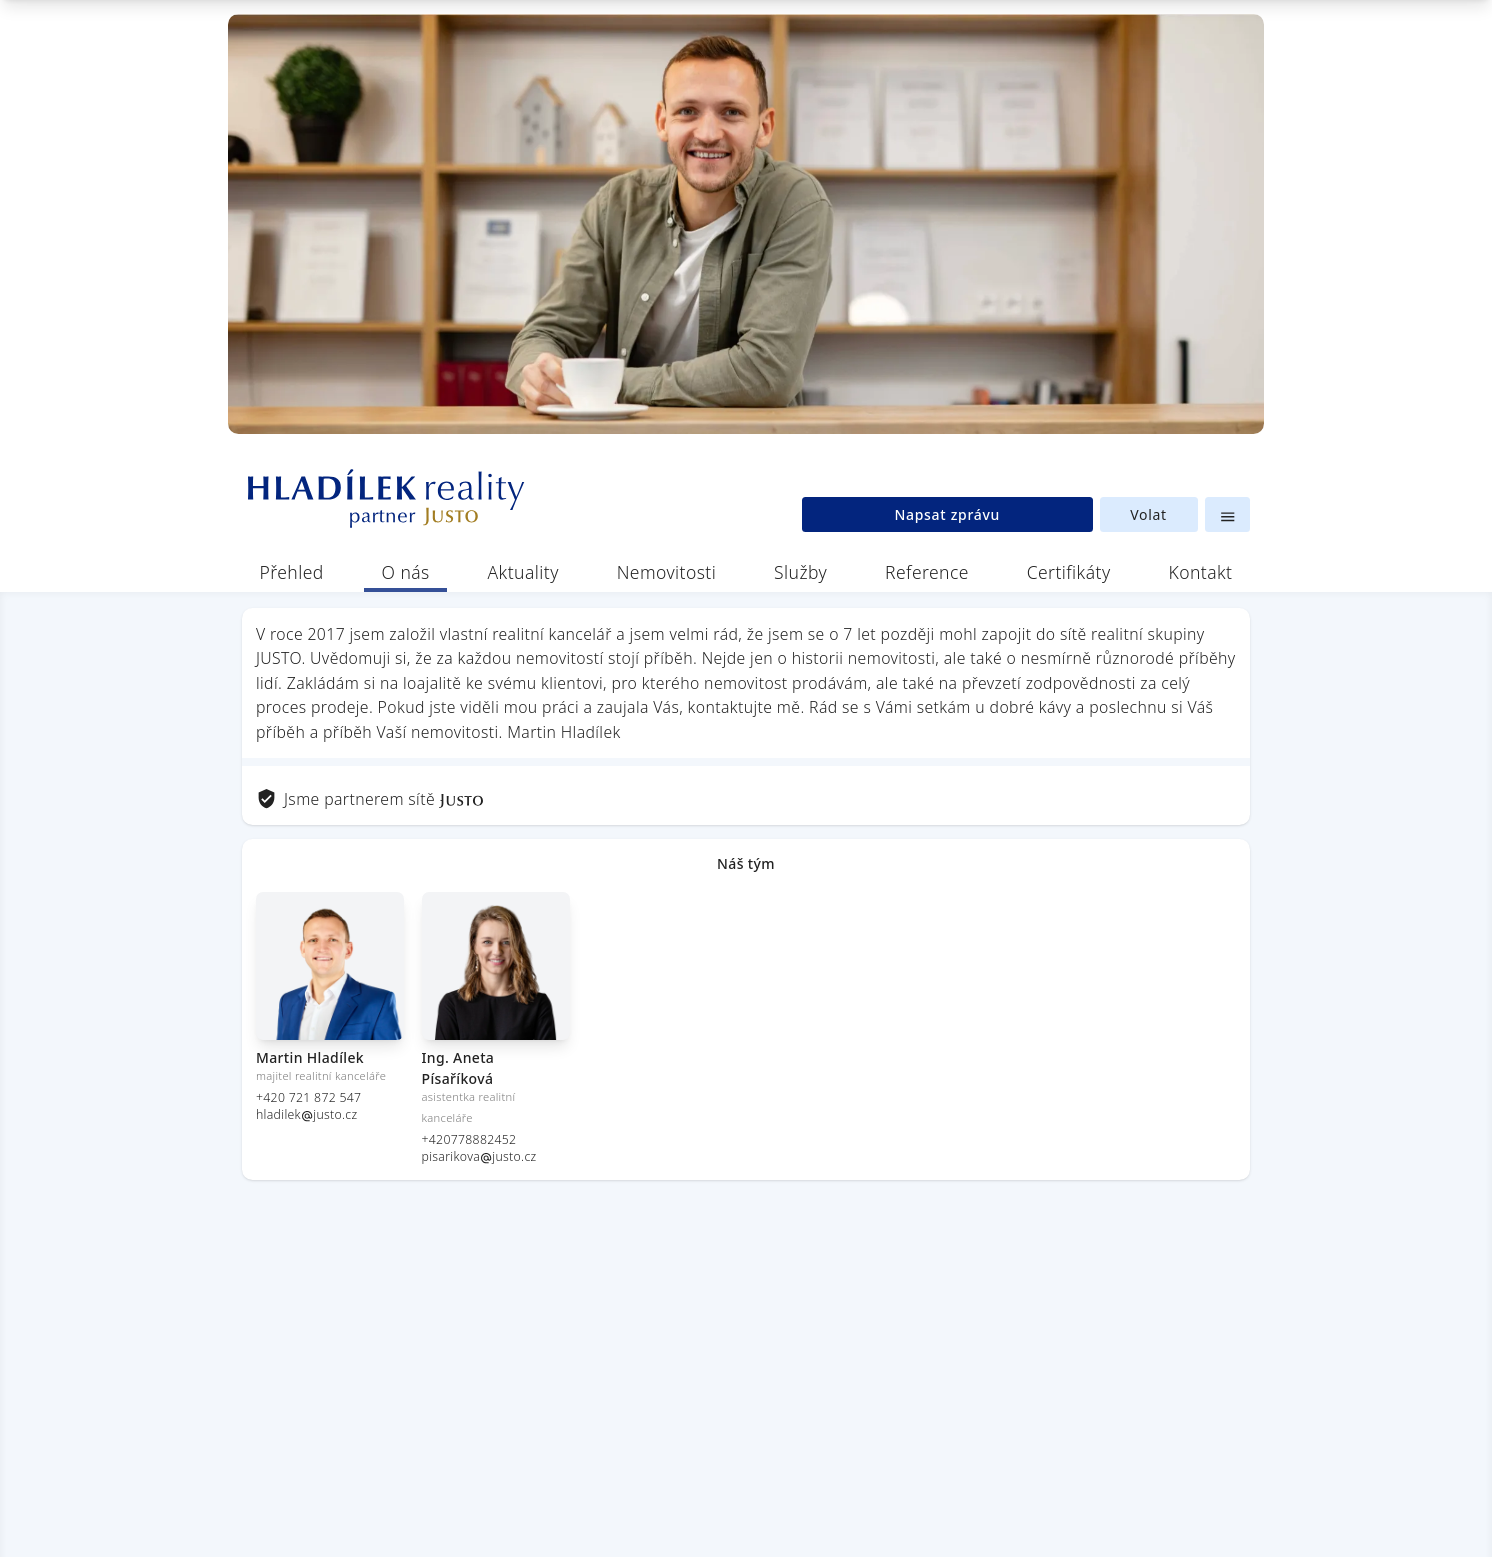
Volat (1148, 514)
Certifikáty (1069, 572)
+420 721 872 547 (308, 1097)
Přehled (292, 572)
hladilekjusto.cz (306, 1114)
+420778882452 (469, 1139)
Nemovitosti (667, 572)
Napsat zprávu (947, 514)
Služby (800, 572)
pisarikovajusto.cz (479, 1156)
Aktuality (523, 572)
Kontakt (1200, 572)
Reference (927, 572)
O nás (406, 572)
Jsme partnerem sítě (370, 799)
